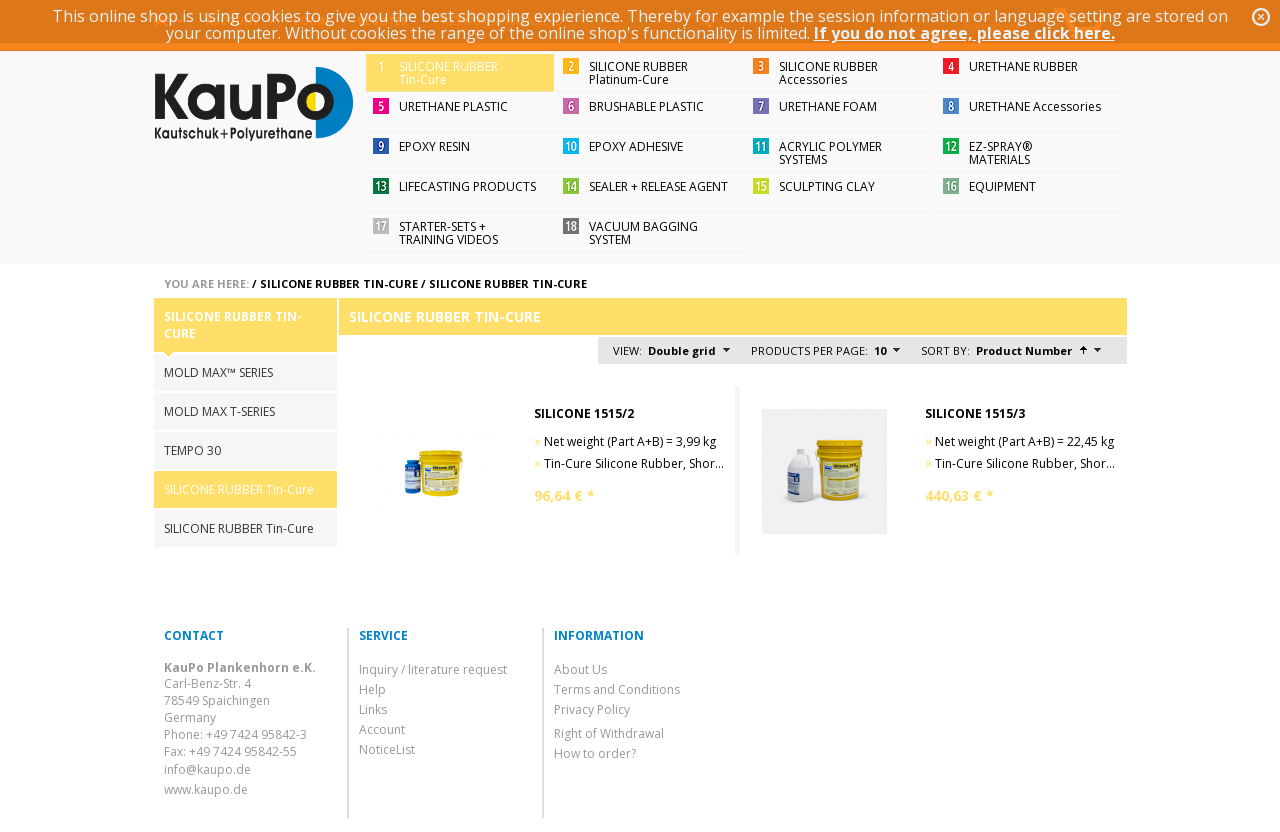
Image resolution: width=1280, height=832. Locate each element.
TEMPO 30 (192, 450)
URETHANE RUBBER (1023, 66)
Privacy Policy (592, 709)
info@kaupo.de (207, 769)
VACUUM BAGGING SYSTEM (643, 233)
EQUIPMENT (1002, 186)
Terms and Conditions (617, 689)
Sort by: (945, 350)
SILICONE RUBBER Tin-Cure (339, 283)
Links (373, 709)
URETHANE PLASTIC (453, 106)
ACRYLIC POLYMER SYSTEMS (830, 153)
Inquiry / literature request (433, 669)
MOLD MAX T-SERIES (219, 411)
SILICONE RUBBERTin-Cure (448, 73)
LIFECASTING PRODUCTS (467, 186)
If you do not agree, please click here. (964, 33)
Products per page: (809, 350)
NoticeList (387, 749)
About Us (580, 669)
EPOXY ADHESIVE (636, 146)
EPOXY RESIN (434, 146)
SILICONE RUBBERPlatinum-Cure (638, 73)
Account (382, 729)
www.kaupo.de (206, 789)
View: (627, 350)
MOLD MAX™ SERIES (218, 372)
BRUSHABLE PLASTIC (646, 106)
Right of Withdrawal (609, 733)
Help (372, 689)
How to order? (595, 753)
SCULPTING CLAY (827, 186)
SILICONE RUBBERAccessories (828, 73)
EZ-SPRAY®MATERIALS (1000, 153)
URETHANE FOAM (828, 106)
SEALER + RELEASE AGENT (658, 186)
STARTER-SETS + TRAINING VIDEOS (448, 233)
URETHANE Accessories (1035, 106)
